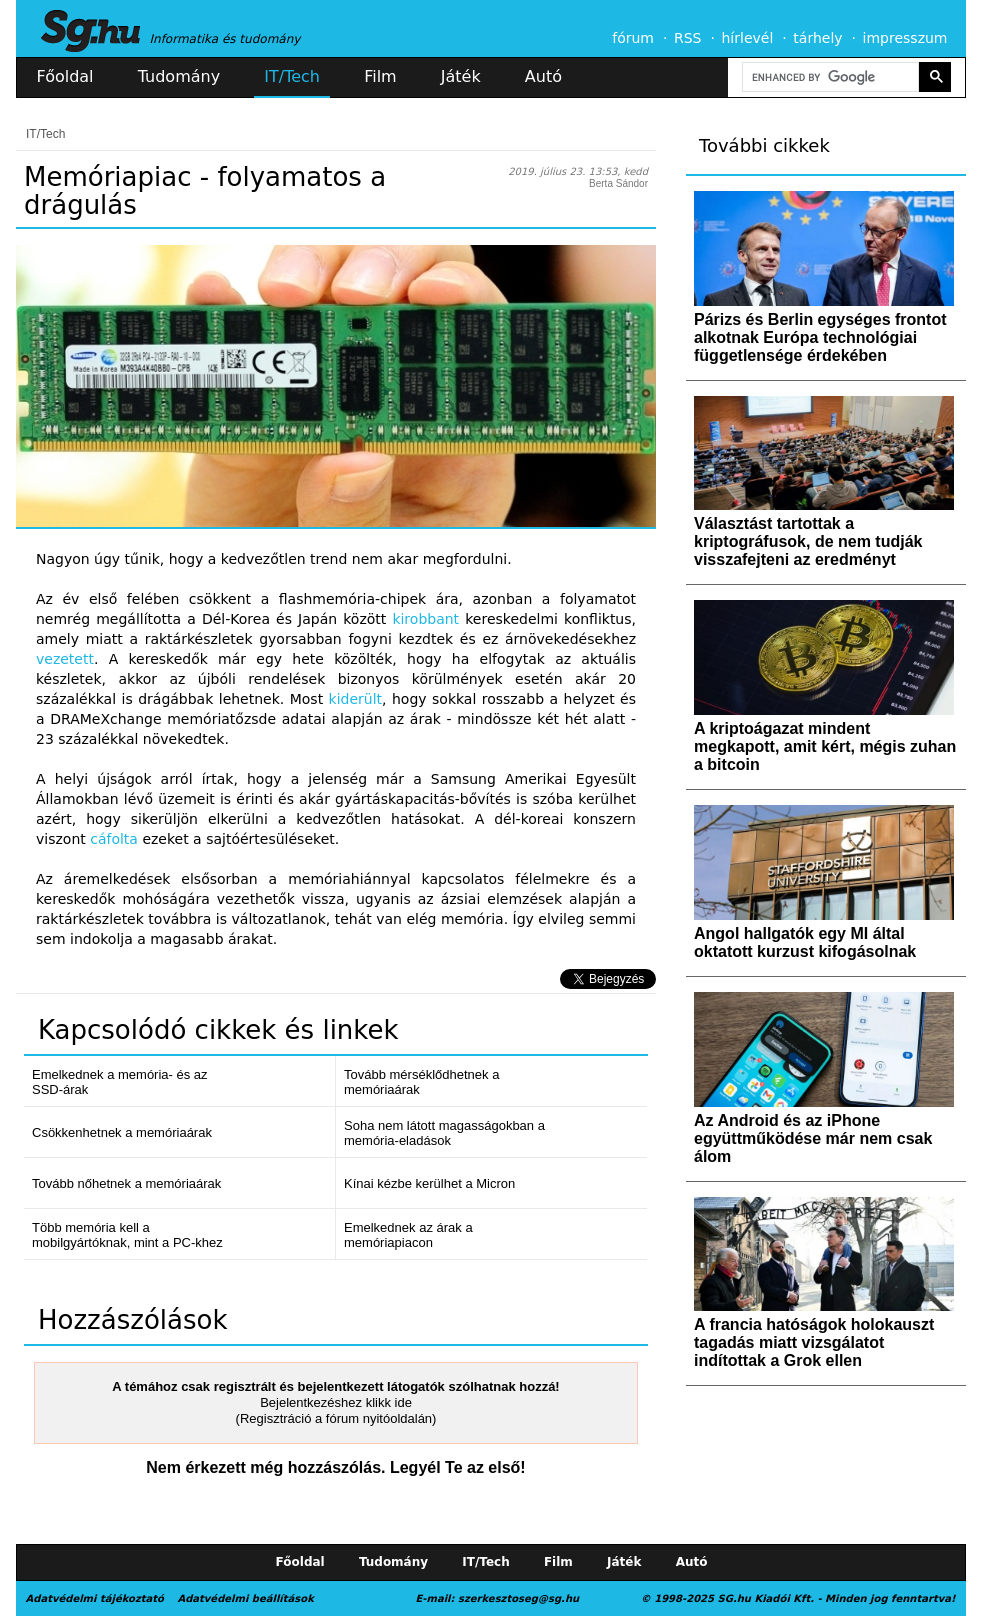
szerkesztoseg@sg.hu (518, 1598)
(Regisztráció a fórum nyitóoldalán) (336, 1418)
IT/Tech (292, 76)
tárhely (817, 38)
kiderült (356, 699)
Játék (461, 76)
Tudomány (179, 76)
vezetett (65, 659)
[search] (829, 77)
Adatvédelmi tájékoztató (95, 1598)
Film (380, 76)
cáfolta (114, 839)
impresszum (905, 38)
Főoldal (65, 76)
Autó (543, 76)
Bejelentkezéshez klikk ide (336, 1402)
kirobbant (425, 619)
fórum (633, 38)
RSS (688, 38)
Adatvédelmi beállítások (245, 1598)
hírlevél (748, 38)
